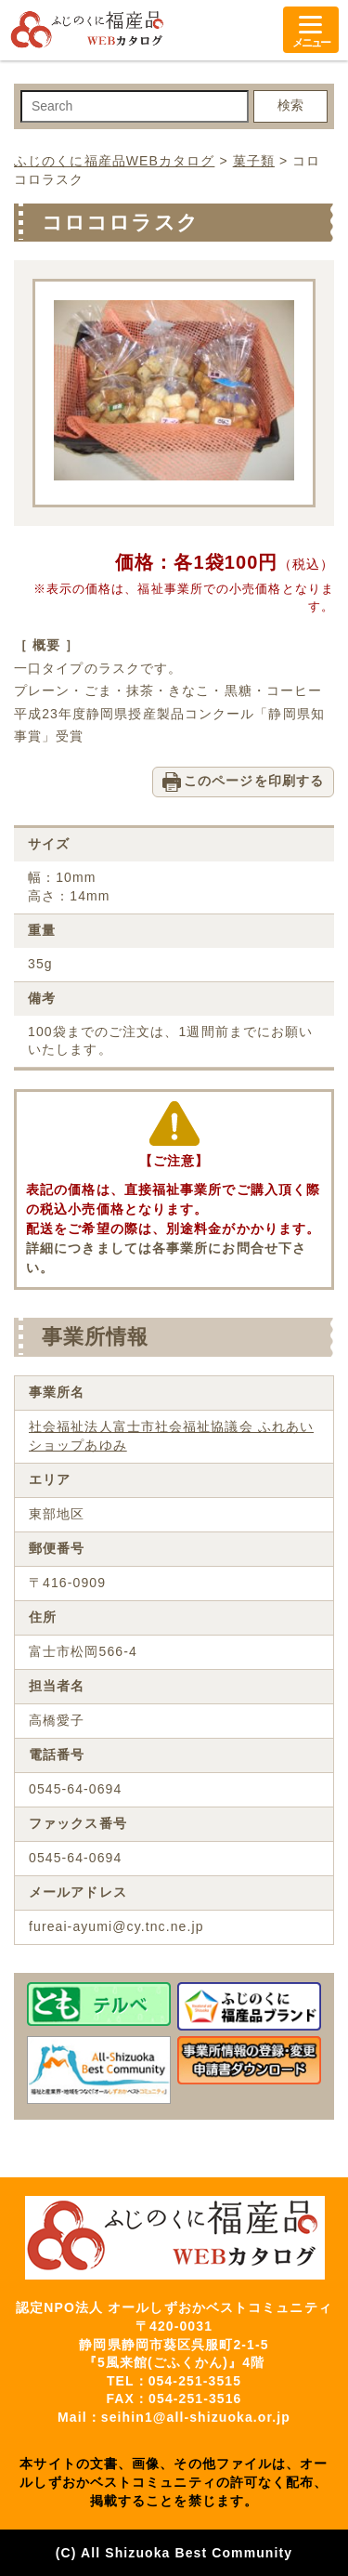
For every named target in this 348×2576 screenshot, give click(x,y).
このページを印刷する (254, 780)
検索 (290, 105)
